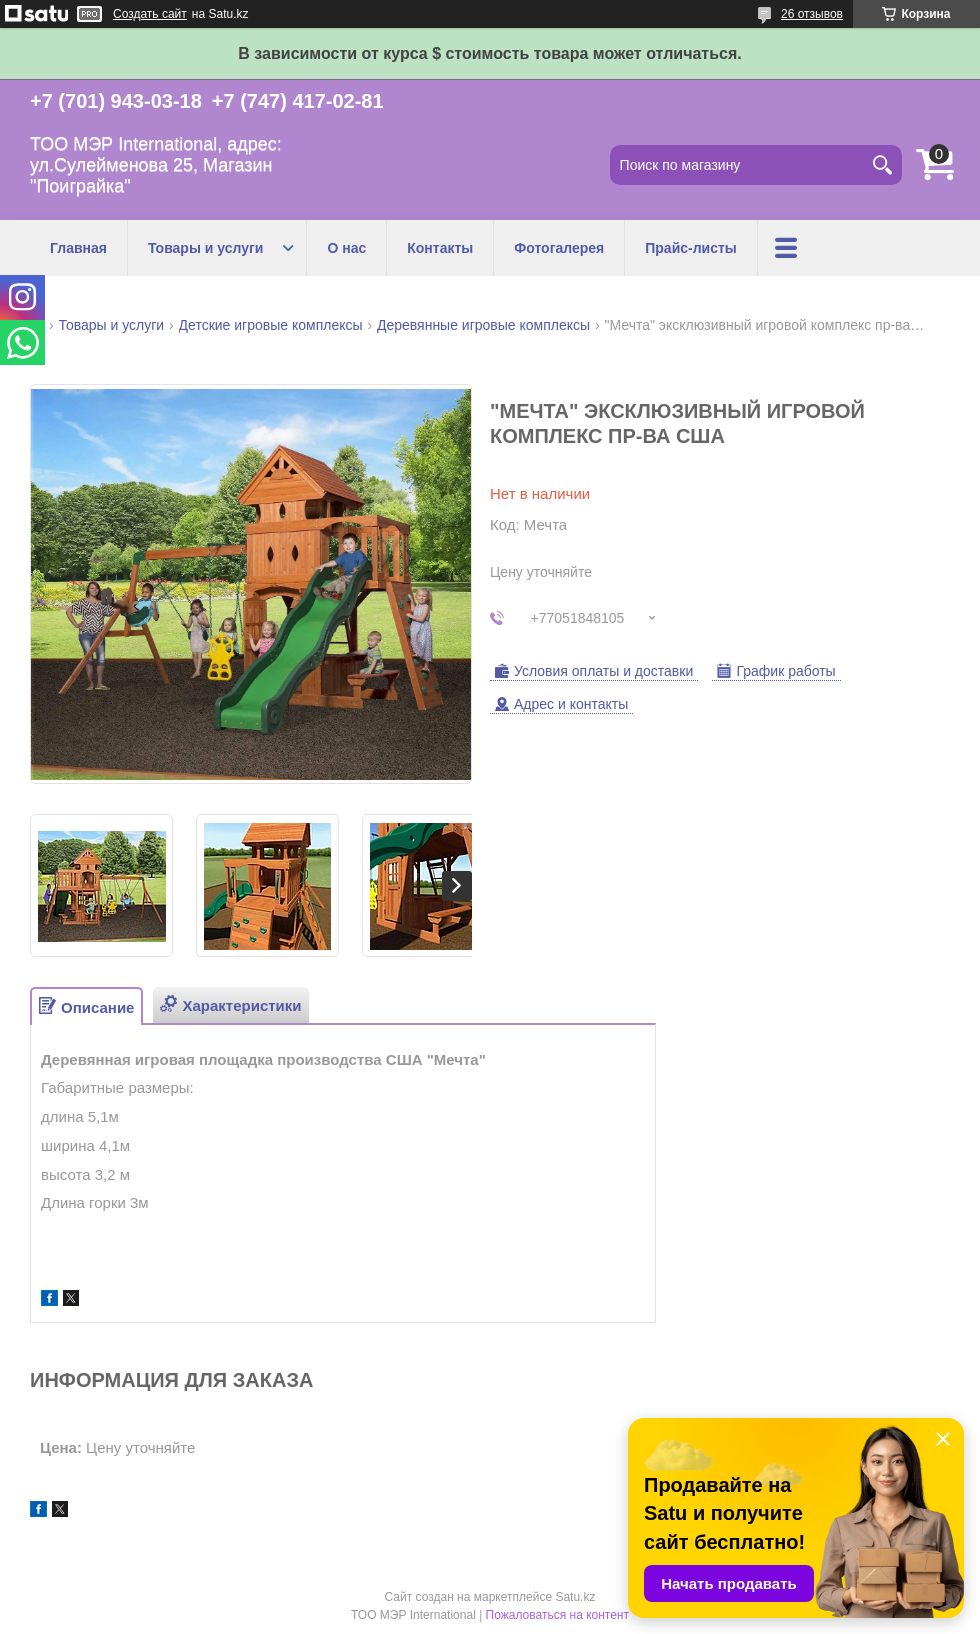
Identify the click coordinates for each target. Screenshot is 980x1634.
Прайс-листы (691, 248)
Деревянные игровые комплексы (483, 325)
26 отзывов (812, 14)
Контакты (440, 248)
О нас (346, 248)
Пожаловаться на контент (557, 1615)
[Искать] (882, 165)
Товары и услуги (205, 248)
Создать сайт (150, 14)
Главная (78, 248)
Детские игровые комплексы (271, 325)
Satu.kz (575, 1597)
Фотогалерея (559, 248)
